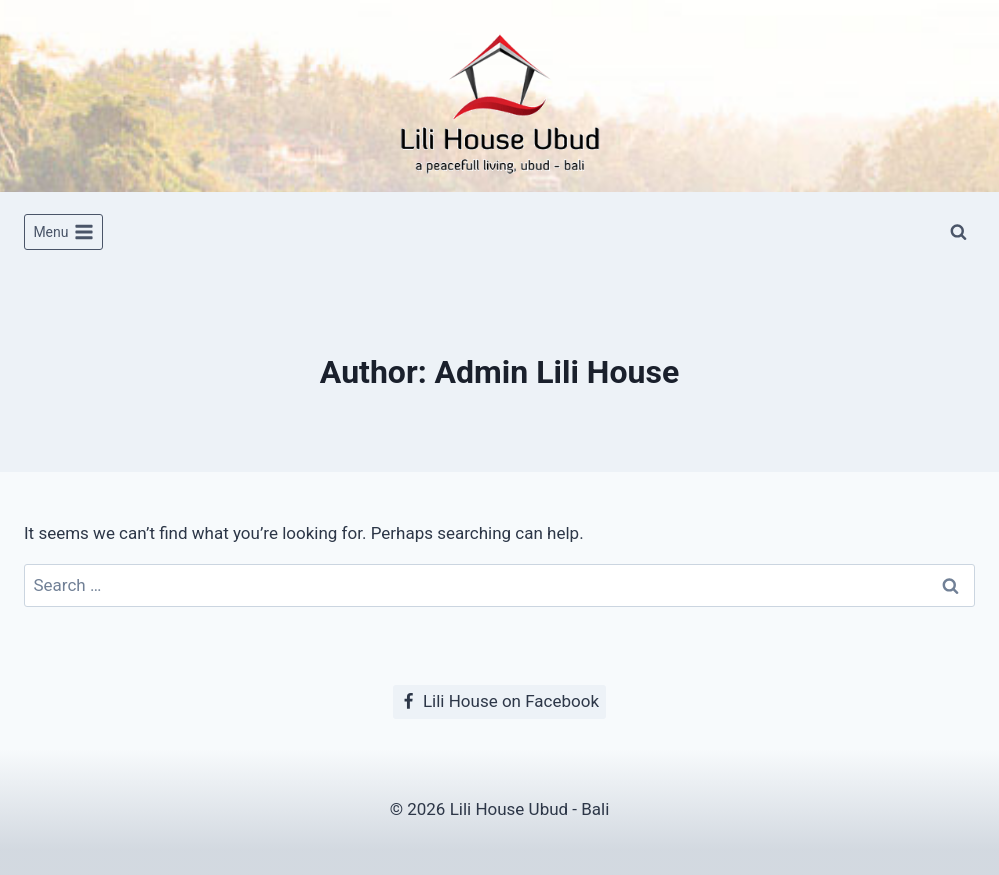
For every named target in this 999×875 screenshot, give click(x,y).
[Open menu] (63, 232)
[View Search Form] (958, 232)
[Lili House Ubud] (500, 96)
